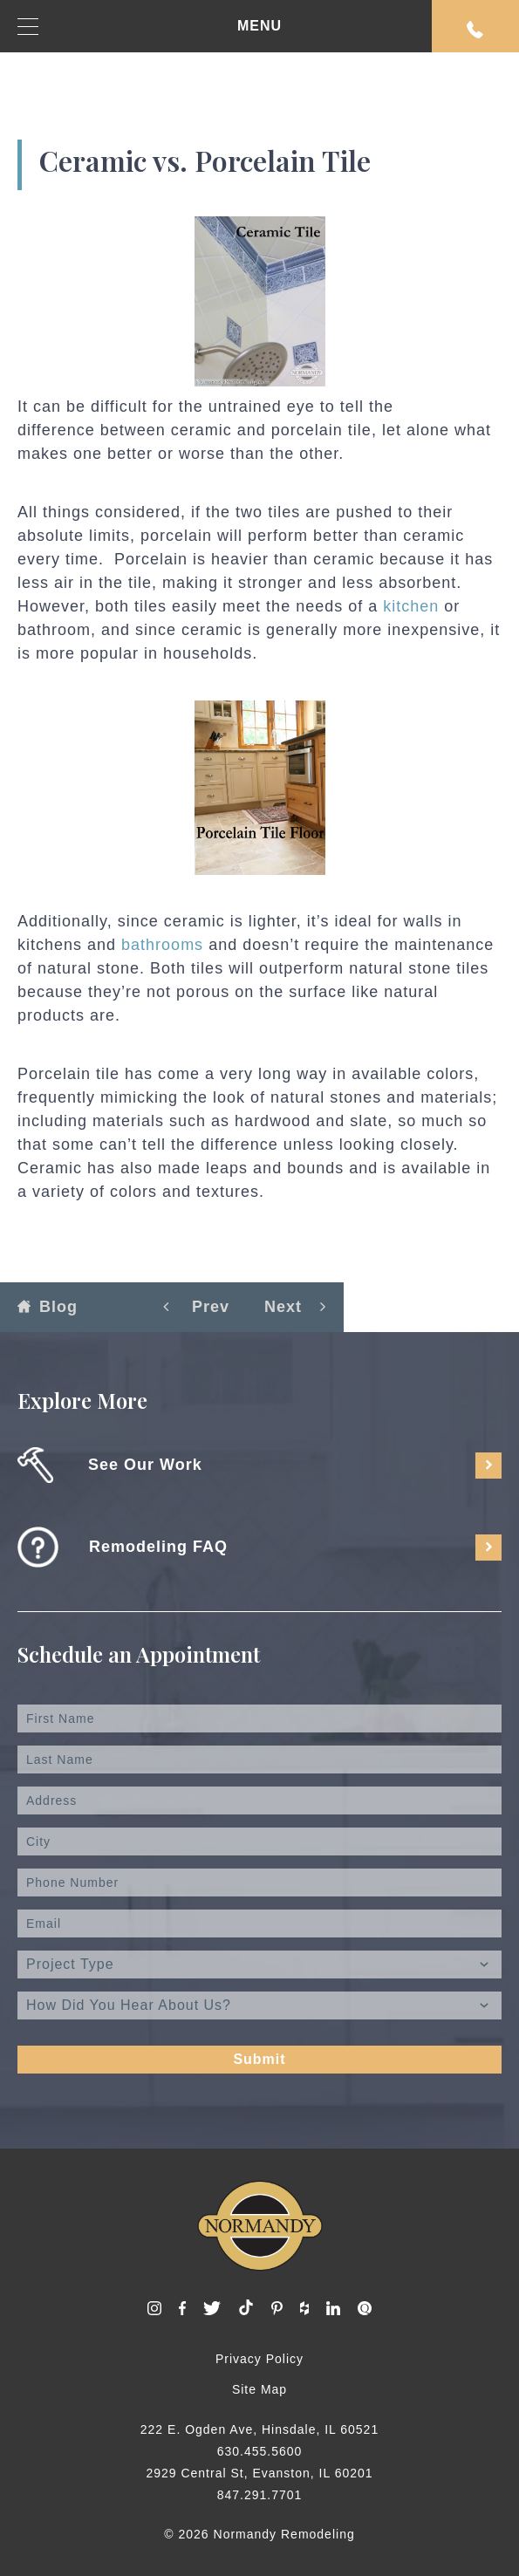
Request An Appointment (475, 29)
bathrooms (159, 944)
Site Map (259, 2389)
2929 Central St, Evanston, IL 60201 (259, 2473)
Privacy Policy (259, 2359)
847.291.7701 (260, 2495)
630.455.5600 (260, 2451)
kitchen (408, 606)
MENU (149, 26)
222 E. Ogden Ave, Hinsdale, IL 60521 (259, 2429)
